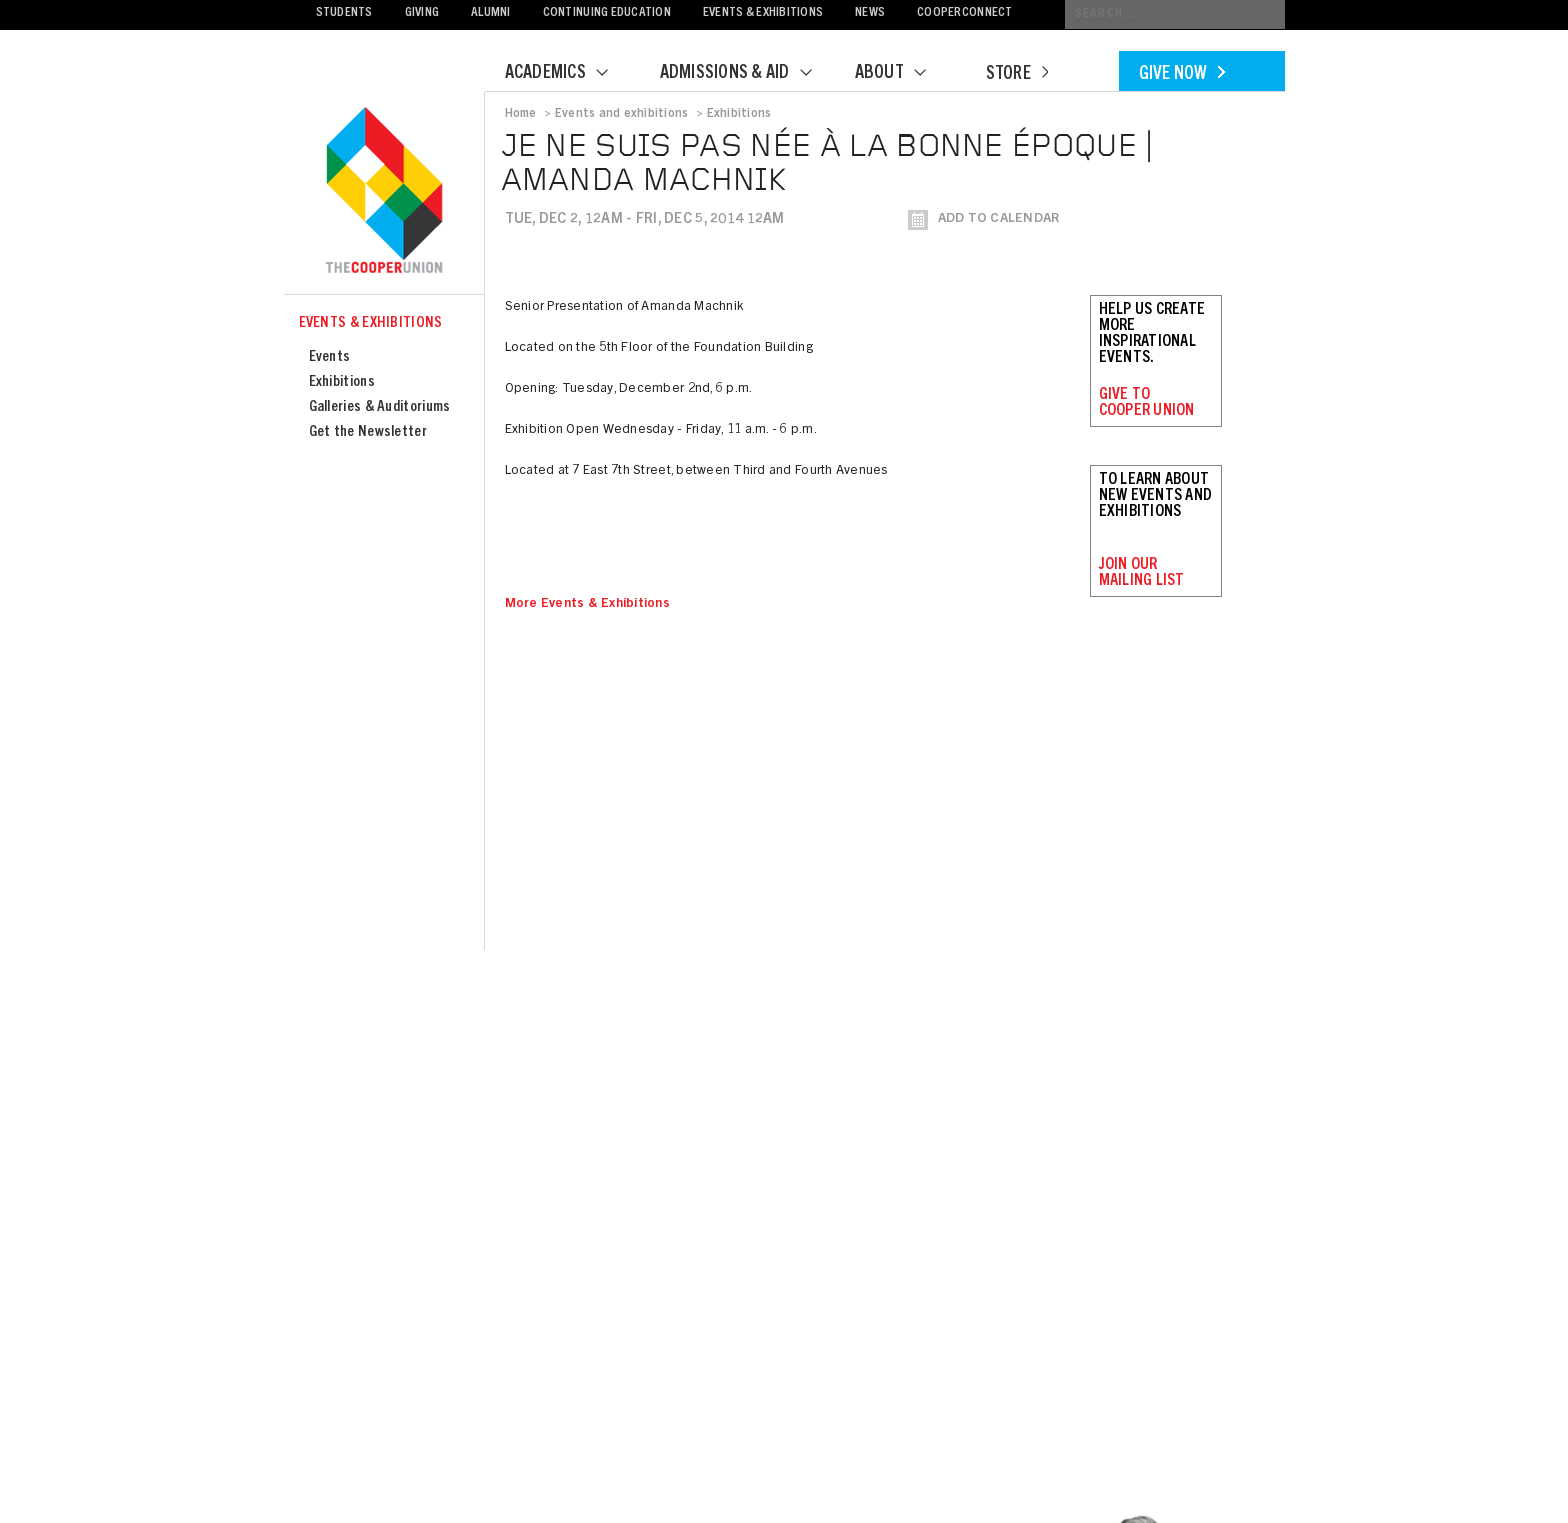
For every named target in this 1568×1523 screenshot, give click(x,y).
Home (521, 114)
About (903, 74)
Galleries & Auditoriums (380, 407)
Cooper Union (384, 192)
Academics (569, 74)
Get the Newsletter (368, 432)
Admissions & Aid (748, 74)
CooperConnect (964, 13)
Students (344, 13)
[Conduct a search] (1175, 14)
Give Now (1182, 75)
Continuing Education (607, 13)
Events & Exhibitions (763, 13)
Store (1017, 75)
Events (330, 357)
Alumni (491, 13)
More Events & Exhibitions (588, 604)
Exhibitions (342, 382)
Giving (422, 13)
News (870, 13)
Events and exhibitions (621, 114)
